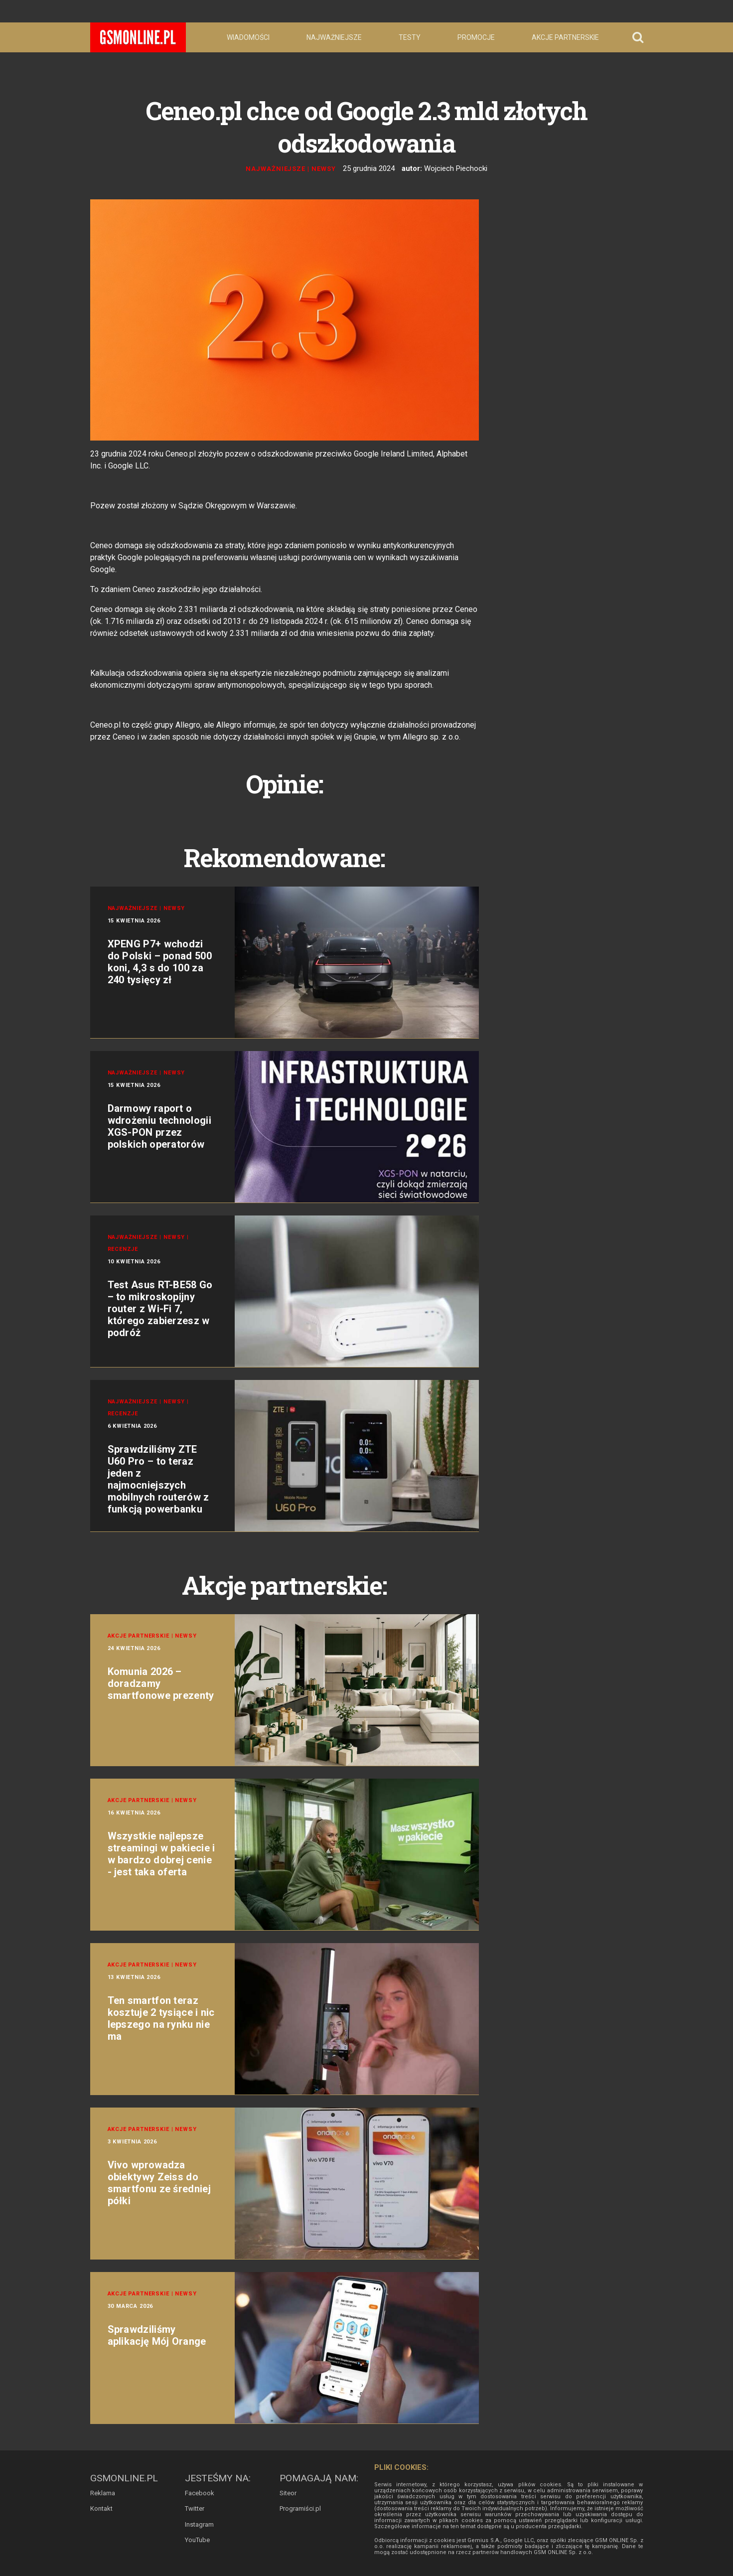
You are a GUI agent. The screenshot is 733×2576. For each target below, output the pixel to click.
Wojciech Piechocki (455, 168)
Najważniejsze (334, 37)
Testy (410, 37)
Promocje (476, 37)
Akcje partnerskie (565, 37)
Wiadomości (248, 37)
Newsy (323, 168)
